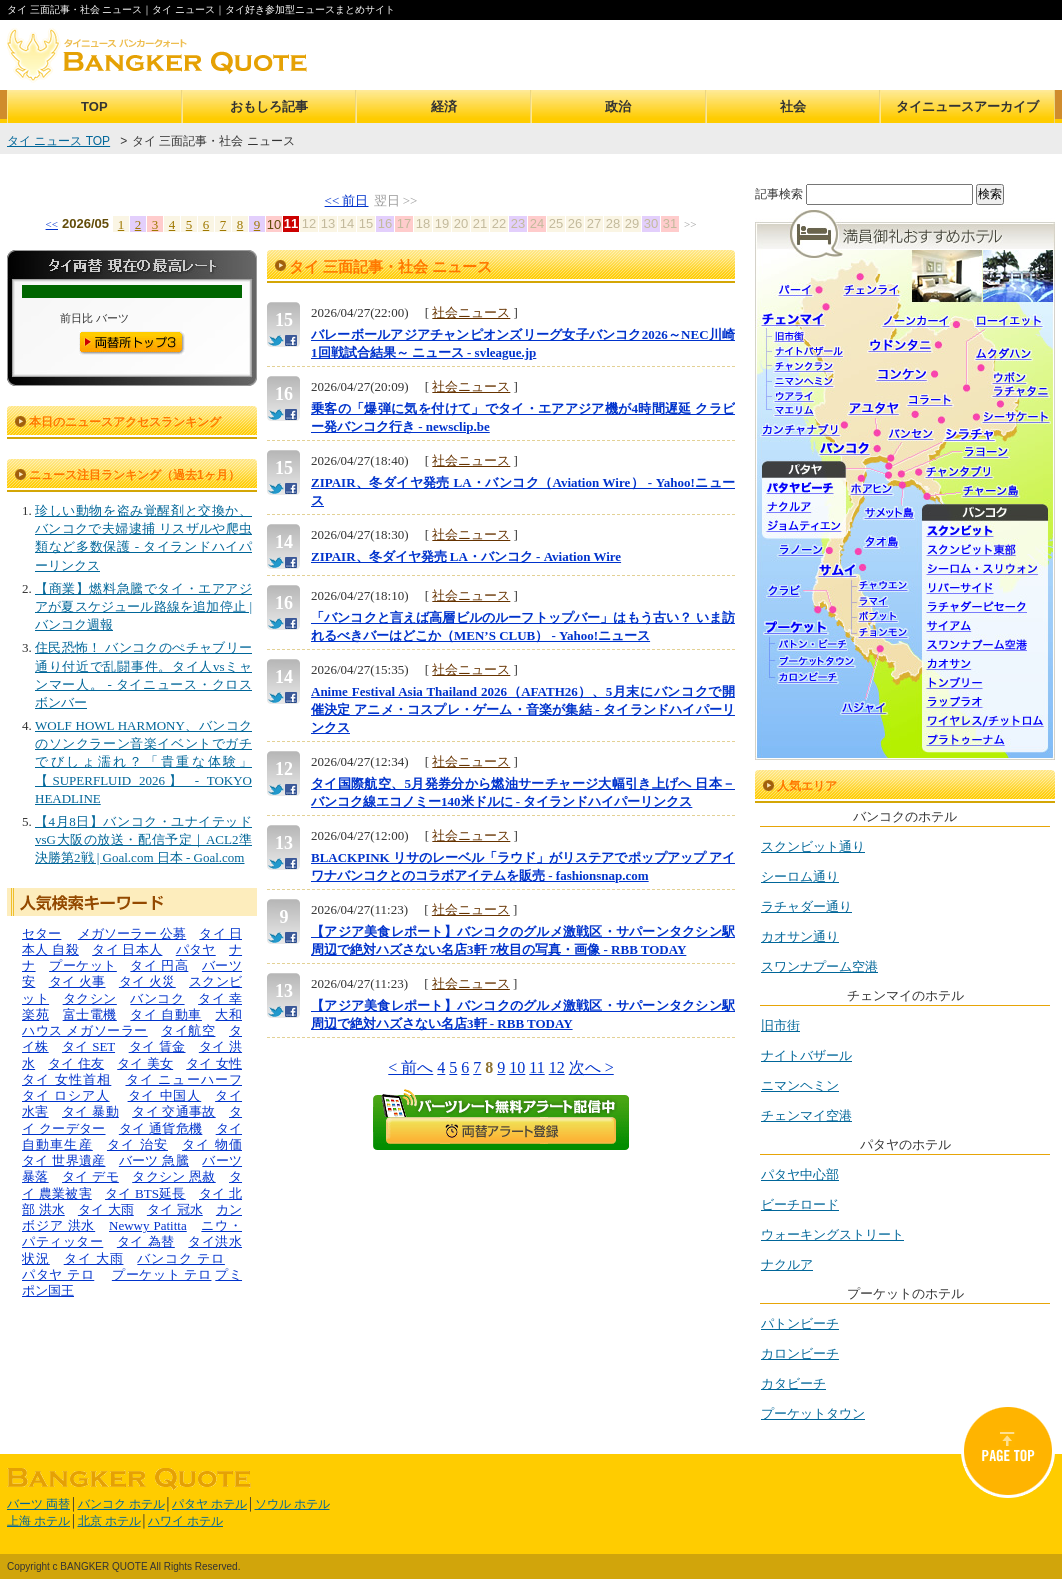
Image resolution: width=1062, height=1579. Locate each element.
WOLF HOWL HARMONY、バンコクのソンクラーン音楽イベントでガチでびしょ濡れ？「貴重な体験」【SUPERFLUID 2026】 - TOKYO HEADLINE (143, 762)
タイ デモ (90, 1176)
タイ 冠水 (175, 1209)
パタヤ (196, 949)
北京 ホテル (109, 1521)
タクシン (90, 998)
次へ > (591, 1067)
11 (536, 1067)
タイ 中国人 (165, 1095)
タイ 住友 (76, 1063)
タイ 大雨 (106, 1209)
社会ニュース (471, 312)
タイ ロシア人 (66, 1095)
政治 (618, 106)
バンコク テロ (181, 1258)
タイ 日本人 (127, 949)
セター (41, 933)
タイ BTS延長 (145, 1193)
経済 (444, 106)
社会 (793, 106)
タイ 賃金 (157, 1046)
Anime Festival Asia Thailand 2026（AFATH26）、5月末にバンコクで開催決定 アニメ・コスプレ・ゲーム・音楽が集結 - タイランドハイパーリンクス (523, 709)
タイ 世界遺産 (64, 1160)
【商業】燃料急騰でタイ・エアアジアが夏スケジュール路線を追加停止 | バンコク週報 (143, 606)
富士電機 (90, 1014)
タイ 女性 (214, 1063)
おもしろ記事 (269, 106)
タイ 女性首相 (66, 1079)
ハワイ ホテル (185, 1521)
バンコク (157, 998)
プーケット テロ (162, 1274)
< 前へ (410, 1067)
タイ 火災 (147, 981)
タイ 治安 (137, 1144)
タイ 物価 (212, 1144)
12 (557, 1067)
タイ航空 (188, 1030)
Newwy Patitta (148, 1225)
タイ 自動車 (166, 1014)
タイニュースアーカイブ (967, 106)
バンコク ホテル (121, 1504)
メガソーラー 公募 (132, 933)
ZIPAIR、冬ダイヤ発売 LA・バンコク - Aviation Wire (466, 556)
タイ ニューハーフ (184, 1079)
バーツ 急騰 (154, 1160)
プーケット (83, 965)
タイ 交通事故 (174, 1111)
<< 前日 (347, 200)
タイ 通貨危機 (161, 1128)
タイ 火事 (77, 981)
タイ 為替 (146, 1241)
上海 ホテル (38, 1521)
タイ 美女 (145, 1063)
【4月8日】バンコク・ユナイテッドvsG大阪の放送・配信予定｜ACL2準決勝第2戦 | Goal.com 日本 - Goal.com (143, 839)
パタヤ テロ (58, 1274)
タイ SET (88, 1046)
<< (52, 224)
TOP (94, 106)
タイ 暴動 (90, 1111)
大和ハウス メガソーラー (132, 1022)
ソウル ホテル (292, 1504)
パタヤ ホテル (209, 1504)
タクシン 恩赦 (174, 1176)
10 (517, 1067)
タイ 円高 (159, 965)
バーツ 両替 (38, 1504)
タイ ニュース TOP (58, 141)
